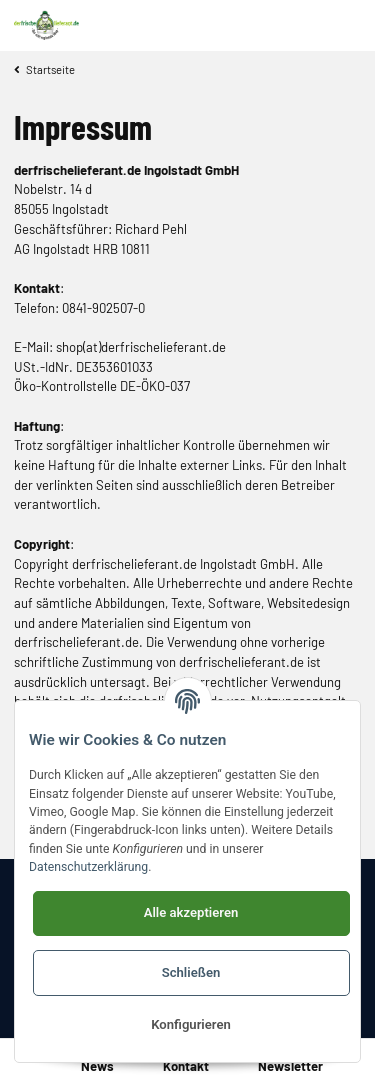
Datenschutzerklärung (88, 867)
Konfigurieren (191, 1024)
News (97, 1066)
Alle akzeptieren (191, 912)
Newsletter (290, 1066)
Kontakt (186, 1066)
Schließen (191, 972)
